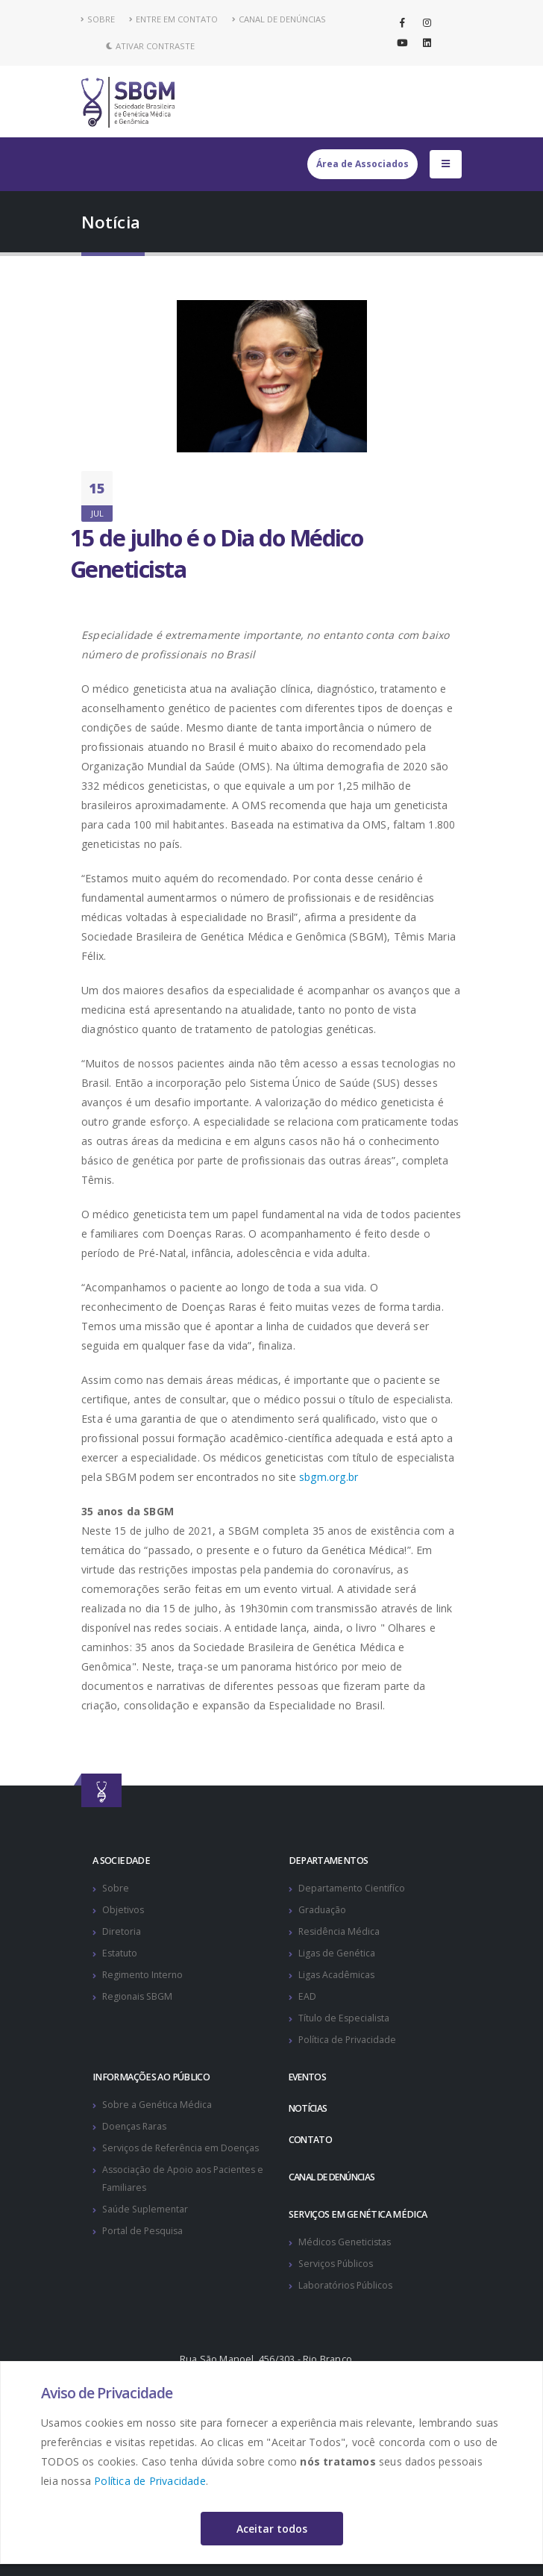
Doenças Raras (135, 2126)
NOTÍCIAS (309, 2108)
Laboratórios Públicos (346, 2285)
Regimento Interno (144, 1974)
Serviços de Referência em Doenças (182, 2148)
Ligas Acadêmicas (337, 1974)
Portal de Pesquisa (144, 2230)
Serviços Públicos (337, 2263)
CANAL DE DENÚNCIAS (279, 19)
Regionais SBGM (138, 1996)
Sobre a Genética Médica (157, 2104)
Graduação (322, 1909)
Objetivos (123, 1909)
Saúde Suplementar (147, 2209)
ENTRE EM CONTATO (173, 19)
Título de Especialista (345, 2018)
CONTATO (311, 2139)
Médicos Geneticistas (346, 2242)
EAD (307, 1996)
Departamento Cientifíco (352, 1888)
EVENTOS (309, 2077)
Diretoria (121, 1931)
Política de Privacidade (150, 2481)
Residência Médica (340, 1931)
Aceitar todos (271, 2529)
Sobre (116, 1888)
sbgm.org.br (328, 1477)
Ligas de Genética (337, 1953)
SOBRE (98, 19)
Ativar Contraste (150, 46)
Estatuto (120, 1953)
